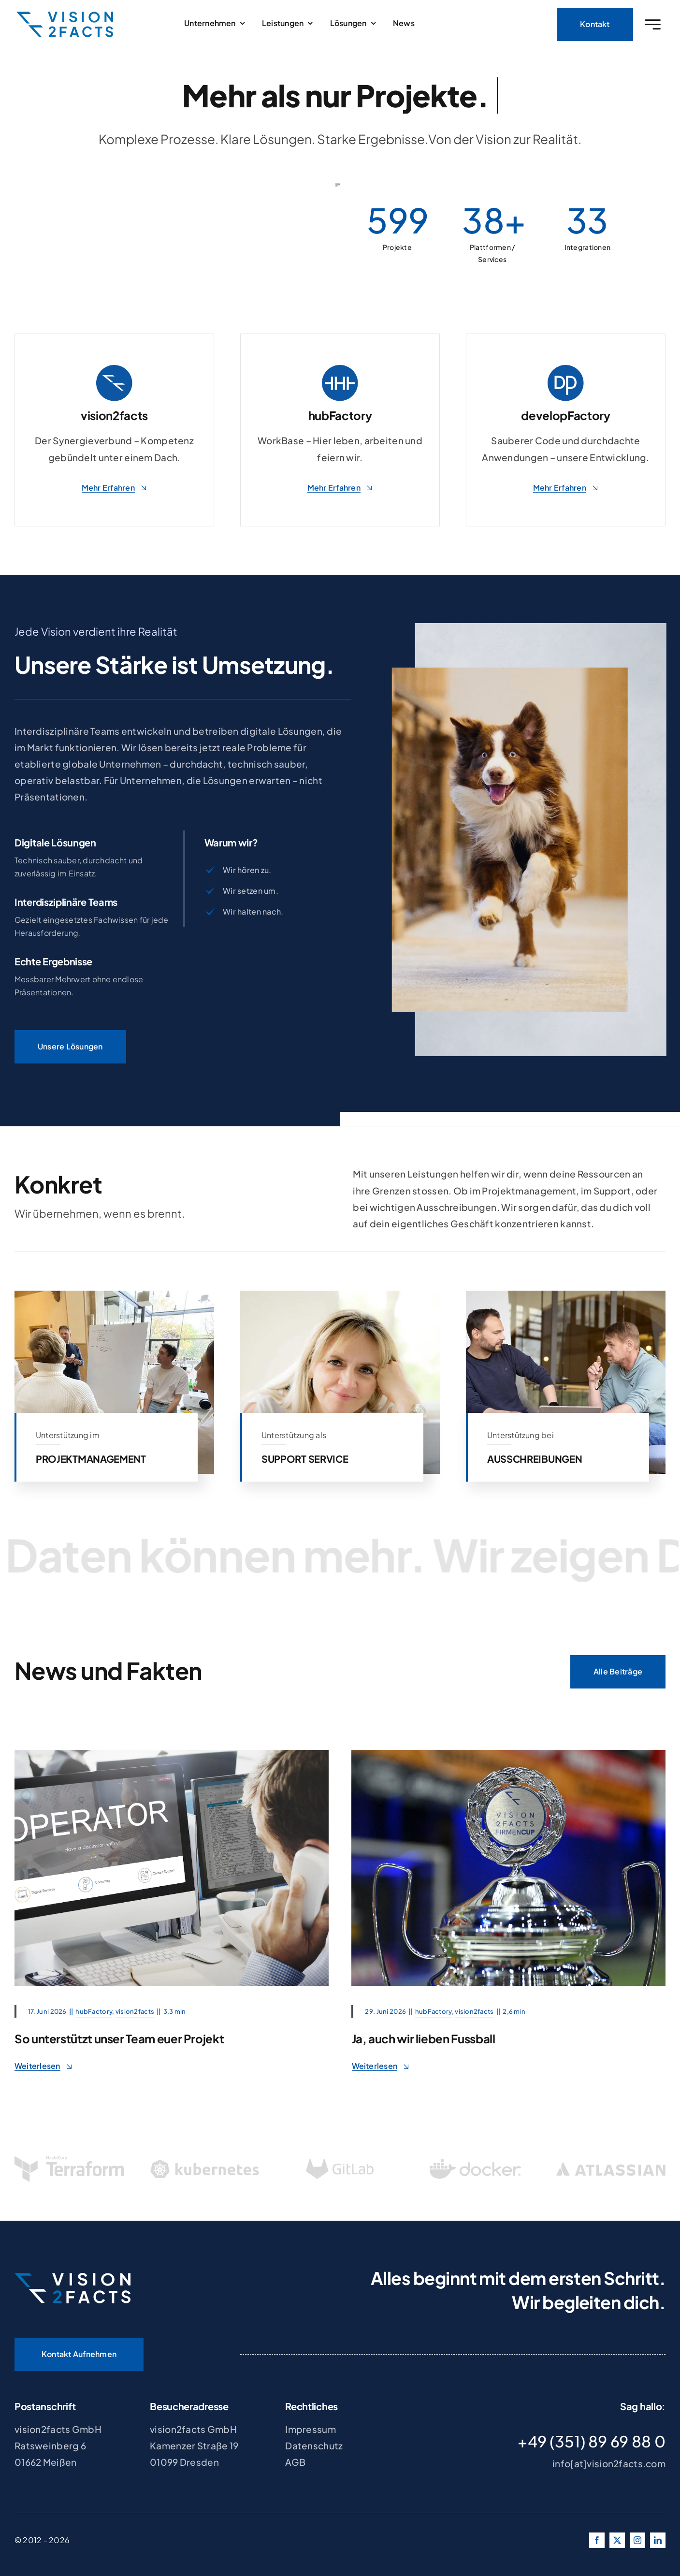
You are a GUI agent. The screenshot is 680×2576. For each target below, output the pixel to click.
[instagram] (637, 2540)
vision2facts (135, 2011)
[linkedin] (658, 2540)
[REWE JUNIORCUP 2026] (508, 1754)
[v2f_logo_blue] (64, 19)
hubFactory (93, 2011)
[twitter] (617, 2540)
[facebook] (597, 2540)
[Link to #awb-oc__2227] (653, 27)
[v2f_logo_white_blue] (72, 2277)
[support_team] (171, 1754)
